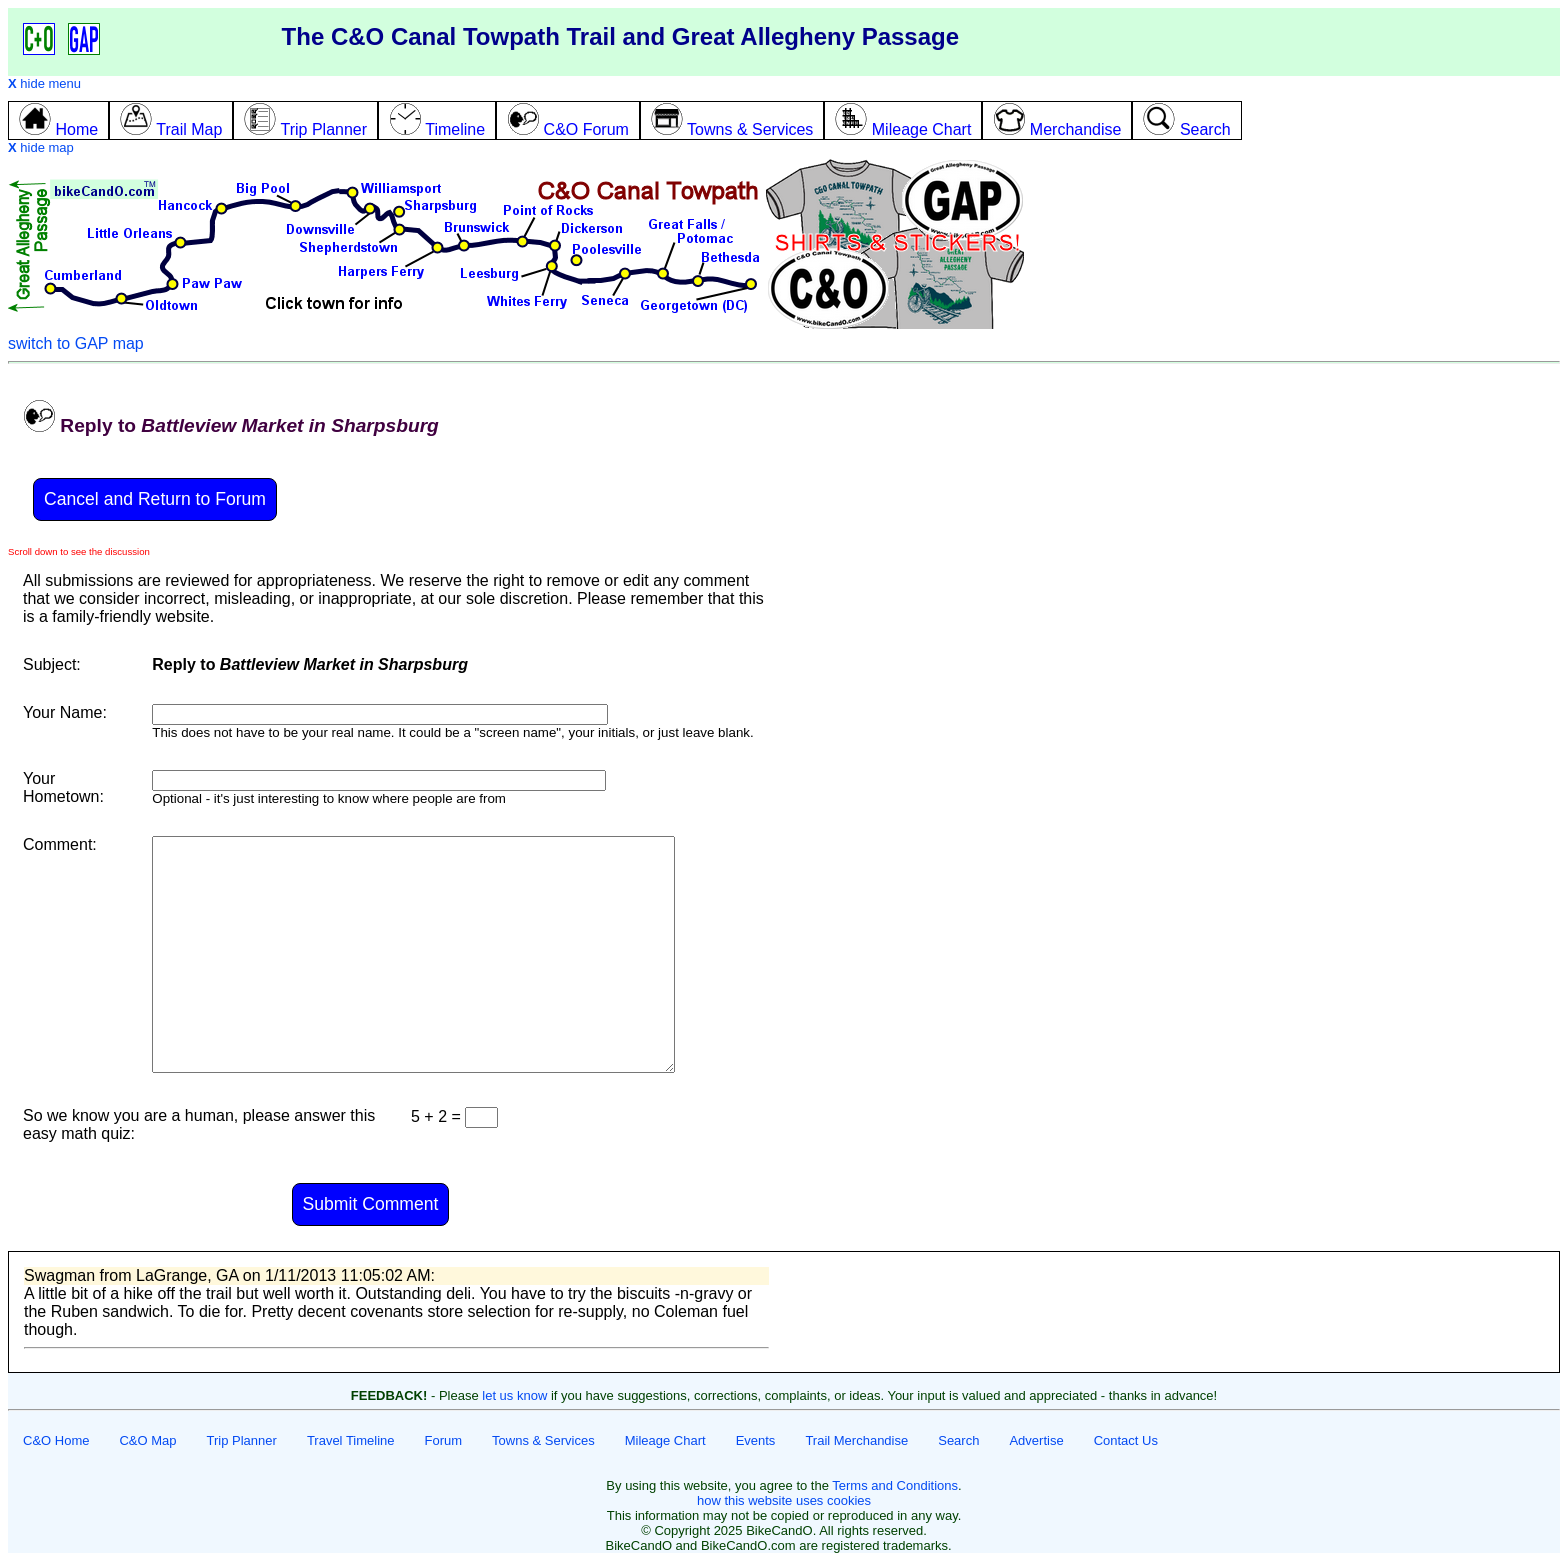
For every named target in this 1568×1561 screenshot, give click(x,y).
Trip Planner (242, 1440)
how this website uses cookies (784, 1500)
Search (958, 1440)
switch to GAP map (76, 343)
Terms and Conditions (895, 1485)
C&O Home (56, 1440)
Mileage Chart (665, 1440)
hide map (41, 147)
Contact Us (1126, 1440)
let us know (514, 1395)
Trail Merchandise (856, 1440)
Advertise (1036, 1440)
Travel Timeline (351, 1440)
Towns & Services (543, 1440)
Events (756, 1440)
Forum (444, 1440)
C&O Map (147, 1440)
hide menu (44, 83)
